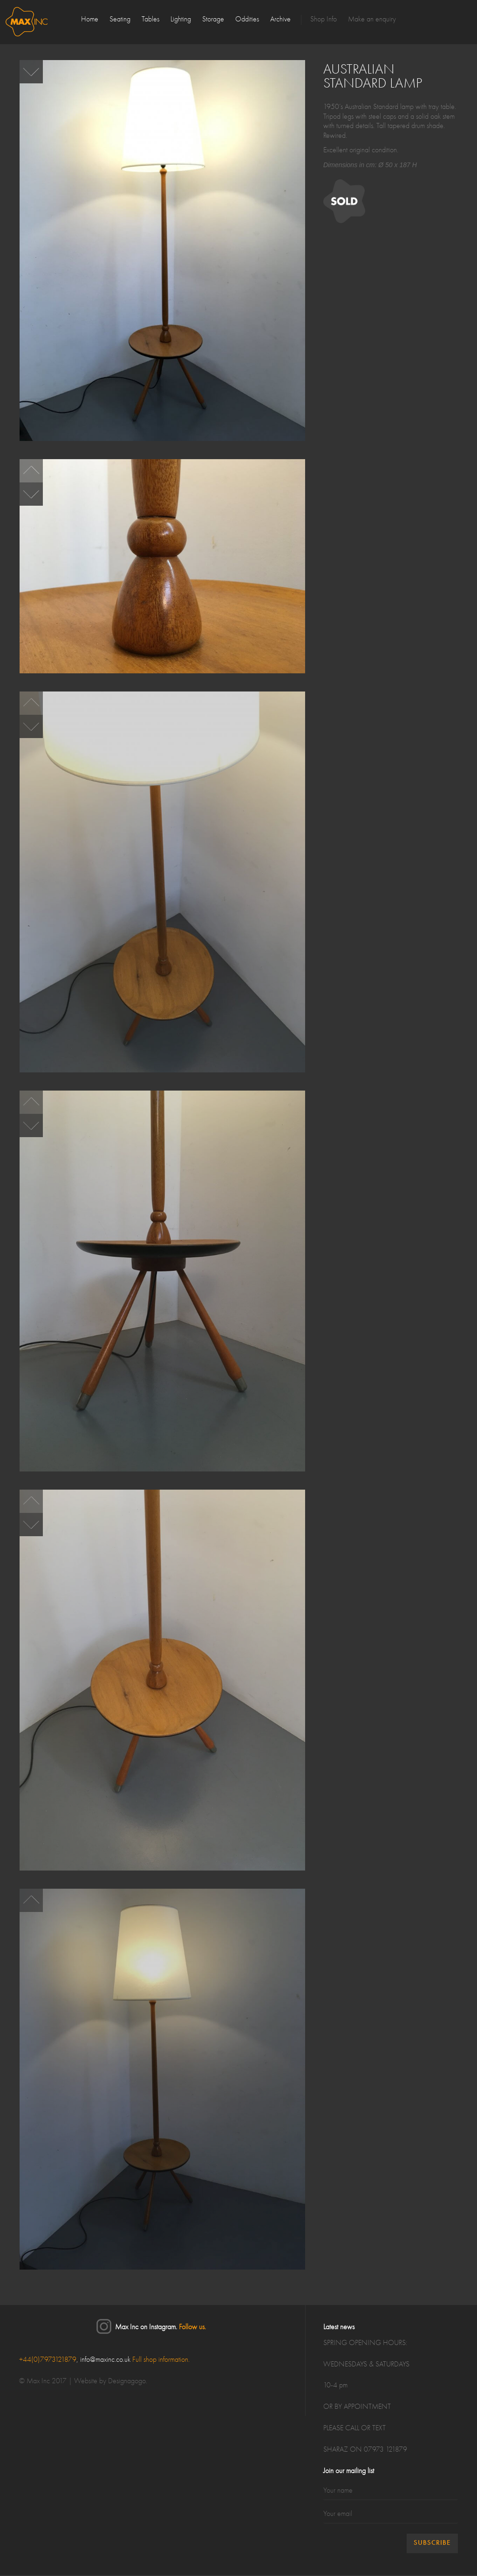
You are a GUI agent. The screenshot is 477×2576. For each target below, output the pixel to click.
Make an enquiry (372, 19)
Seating (119, 19)
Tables (150, 19)
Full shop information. (161, 2360)
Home (89, 19)
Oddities (247, 19)
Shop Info (323, 19)
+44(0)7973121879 (47, 2360)
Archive (280, 19)
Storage (213, 19)
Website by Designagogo (110, 2381)
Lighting (180, 19)
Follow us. (192, 2327)
